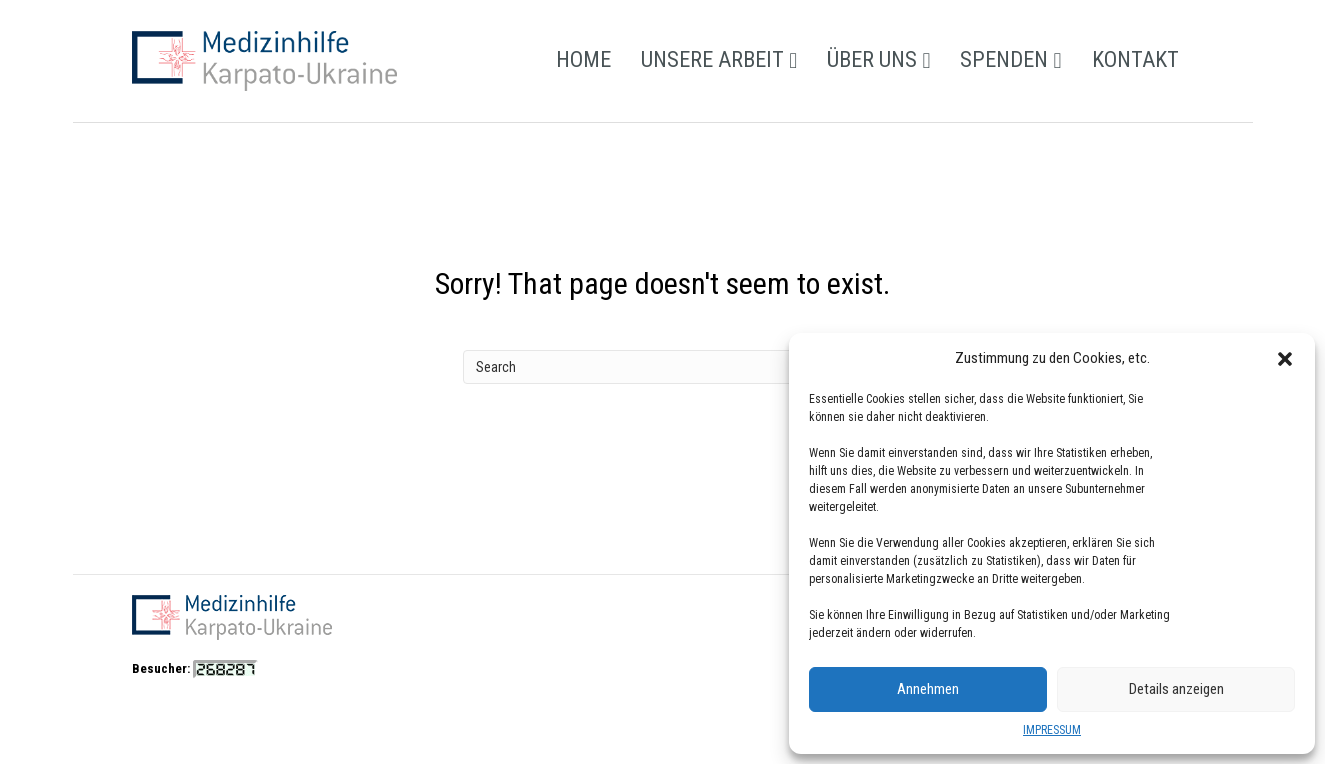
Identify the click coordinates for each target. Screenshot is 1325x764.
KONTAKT (1135, 59)
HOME (583, 59)
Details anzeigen (1176, 689)
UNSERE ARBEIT (712, 59)
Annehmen (928, 689)
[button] (1285, 359)
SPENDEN (1004, 59)
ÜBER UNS (872, 59)
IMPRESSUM (1052, 730)
